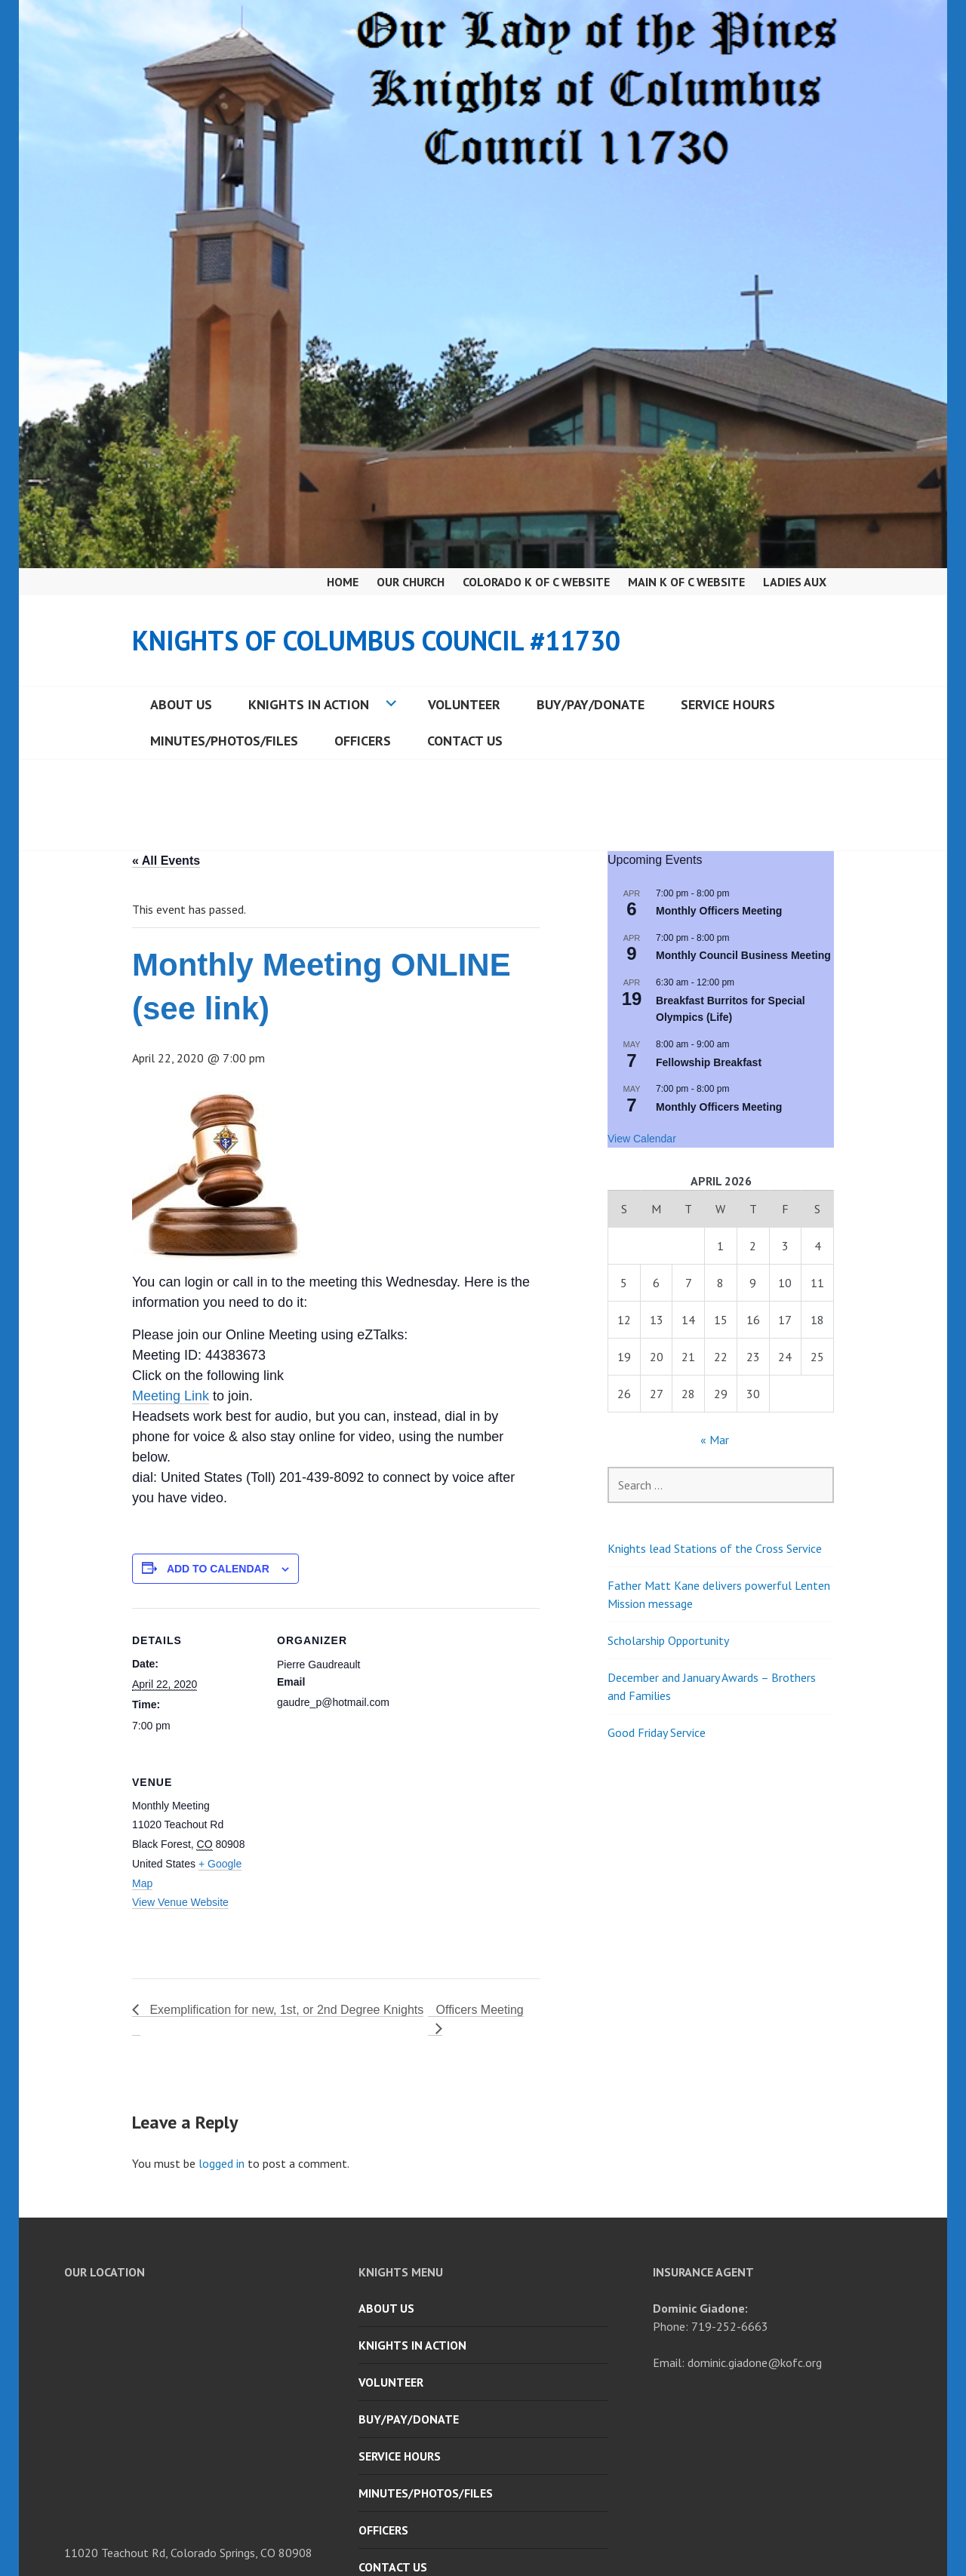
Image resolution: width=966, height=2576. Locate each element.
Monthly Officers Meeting (719, 911)
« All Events (166, 860)
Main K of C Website (686, 581)
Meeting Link (170, 1395)
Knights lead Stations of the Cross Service (715, 1548)
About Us (181, 704)
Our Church (411, 581)
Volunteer (464, 704)
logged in (221, 2163)
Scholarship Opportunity (668, 1640)
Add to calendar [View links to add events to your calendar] (218, 1569)
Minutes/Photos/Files (224, 740)
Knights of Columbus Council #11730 (376, 640)
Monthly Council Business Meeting (743, 955)
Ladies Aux (794, 581)
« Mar (714, 1439)
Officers (362, 740)
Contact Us (465, 740)
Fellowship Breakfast (708, 1062)
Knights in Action (308, 704)
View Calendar (642, 1139)
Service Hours (728, 704)
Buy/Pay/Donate (591, 704)
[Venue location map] (356, 1853)
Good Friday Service (657, 1732)
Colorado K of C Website (536, 581)
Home (342, 581)
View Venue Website (180, 1902)
